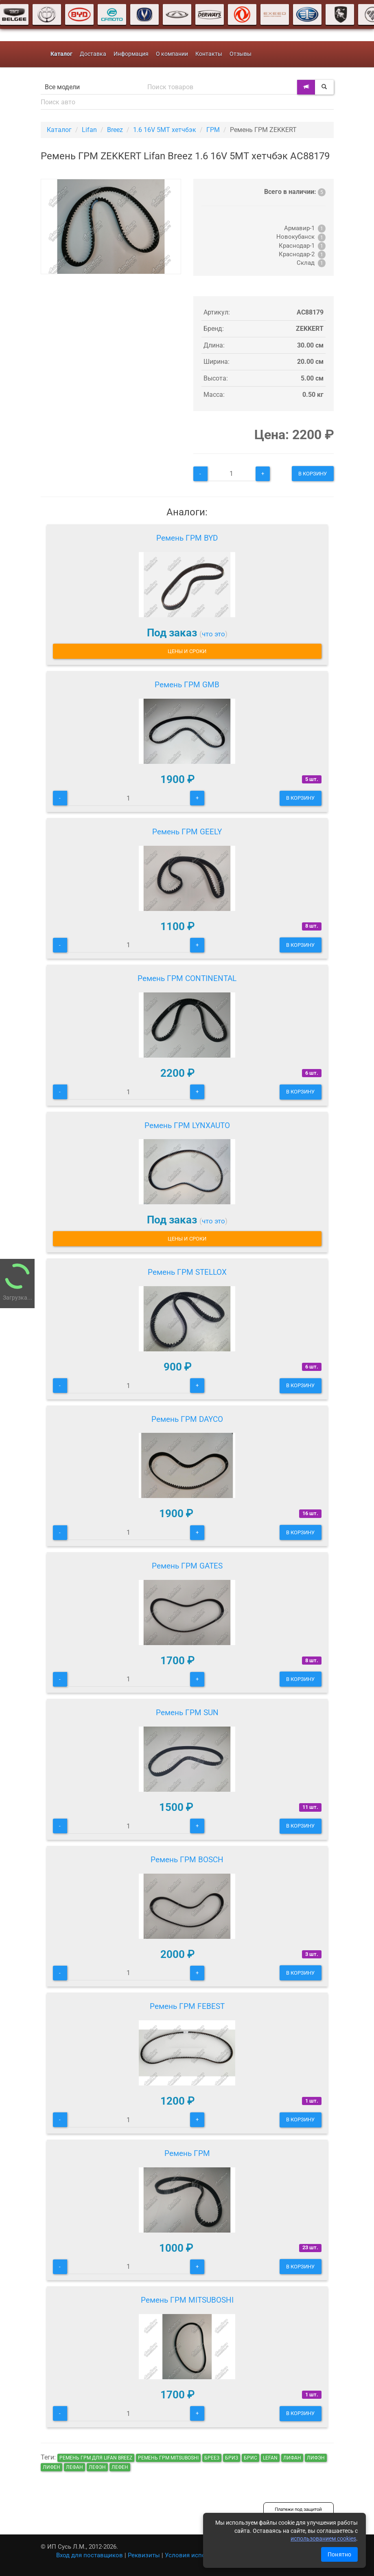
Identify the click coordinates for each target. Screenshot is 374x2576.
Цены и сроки (187, 651)
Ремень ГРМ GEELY (187, 831)
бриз (231, 2458)
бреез (211, 2458)
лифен (51, 2467)
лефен (120, 2467)
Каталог (59, 130)
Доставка (93, 54)
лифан (292, 2458)
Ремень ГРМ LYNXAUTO (187, 1125)
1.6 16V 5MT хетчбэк (164, 130)
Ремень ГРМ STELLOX (187, 1272)
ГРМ (213, 130)
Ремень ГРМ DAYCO (187, 1419)
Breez (115, 130)
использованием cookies (323, 2538)
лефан (74, 2467)
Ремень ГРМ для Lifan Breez (95, 2458)
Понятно (339, 2554)
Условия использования (201, 2555)
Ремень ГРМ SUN (187, 1712)
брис (250, 2458)
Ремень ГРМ (187, 2153)
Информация (131, 54)
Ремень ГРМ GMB (187, 684)
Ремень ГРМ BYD (187, 538)
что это (213, 634)
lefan (270, 2458)
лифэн (316, 2458)
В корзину (312, 474)
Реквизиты (144, 2555)
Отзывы (241, 54)
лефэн (97, 2467)
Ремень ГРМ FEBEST (187, 2006)
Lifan (89, 130)
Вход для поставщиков (89, 2555)
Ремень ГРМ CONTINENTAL (187, 978)
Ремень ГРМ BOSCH (187, 1859)
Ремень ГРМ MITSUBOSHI (187, 2300)
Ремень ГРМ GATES (187, 1566)
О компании (172, 54)
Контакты (208, 54)
